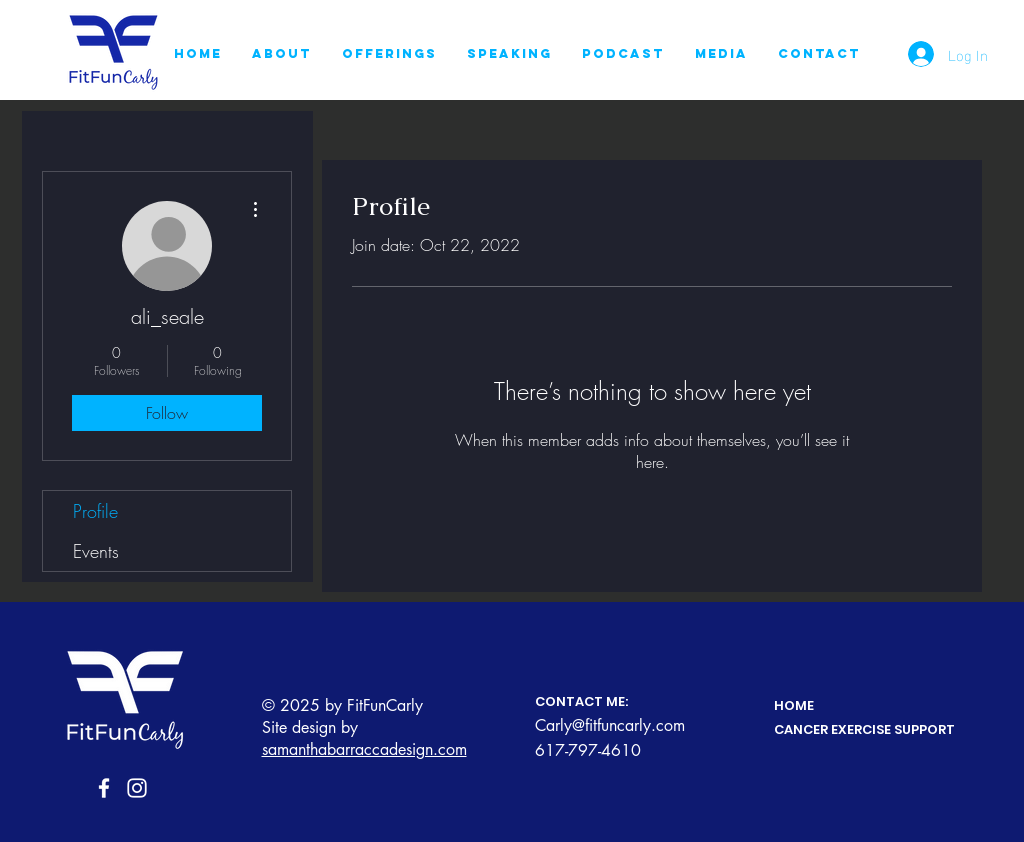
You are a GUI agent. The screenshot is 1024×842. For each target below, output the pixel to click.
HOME (794, 705)
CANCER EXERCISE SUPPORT (864, 729)
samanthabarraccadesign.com (364, 749)
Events (96, 551)
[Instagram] (137, 788)
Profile (95, 511)
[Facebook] (104, 788)
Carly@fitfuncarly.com (610, 725)
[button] (389, 54)
